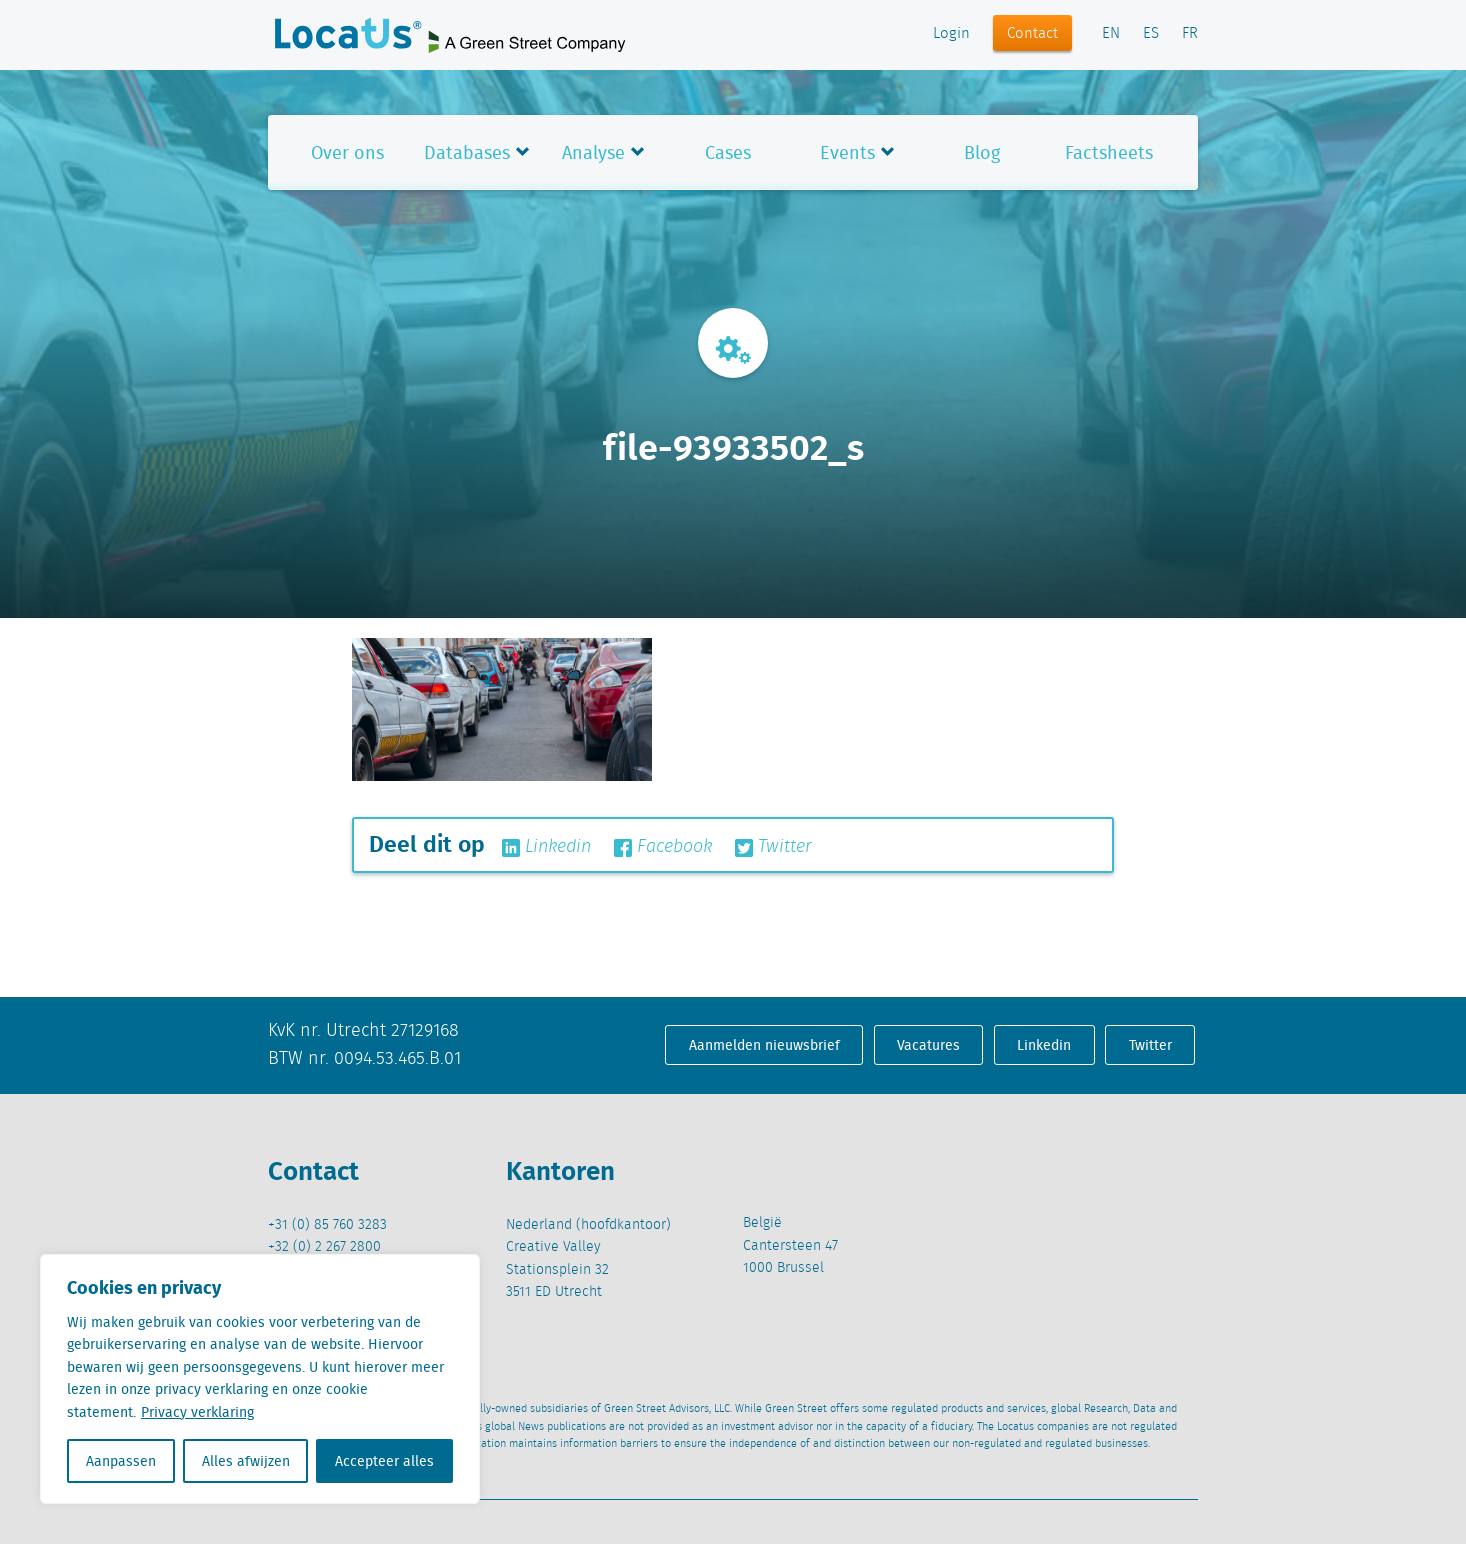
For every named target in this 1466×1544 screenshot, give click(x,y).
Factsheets (1109, 152)
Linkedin (546, 847)
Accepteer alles (384, 1461)
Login (951, 34)
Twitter (773, 847)
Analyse (593, 152)
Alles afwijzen (246, 1461)
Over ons (347, 152)
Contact (1032, 34)
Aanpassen (121, 1461)
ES (1151, 34)
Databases (467, 152)
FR (1190, 34)
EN (1111, 34)
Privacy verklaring (197, 1412)
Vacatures (928, 1045)
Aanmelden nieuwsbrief (764, 1045)
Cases (728, 152)
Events (847, 152)
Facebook (663, 847)
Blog (982, 152)
